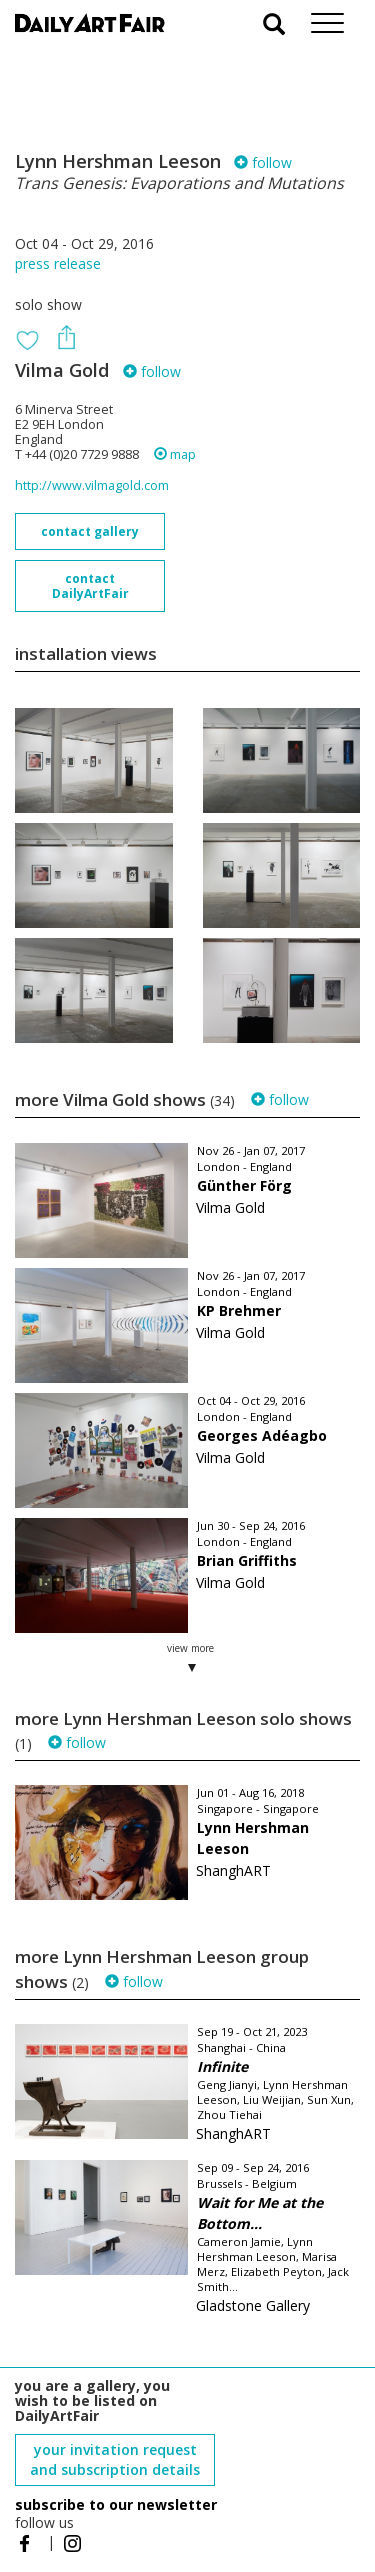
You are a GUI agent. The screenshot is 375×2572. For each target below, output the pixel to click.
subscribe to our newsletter (116, 2504)
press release (58, 263)
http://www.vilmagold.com (92, 485)
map (175, 454)
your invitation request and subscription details (115, 2459)
